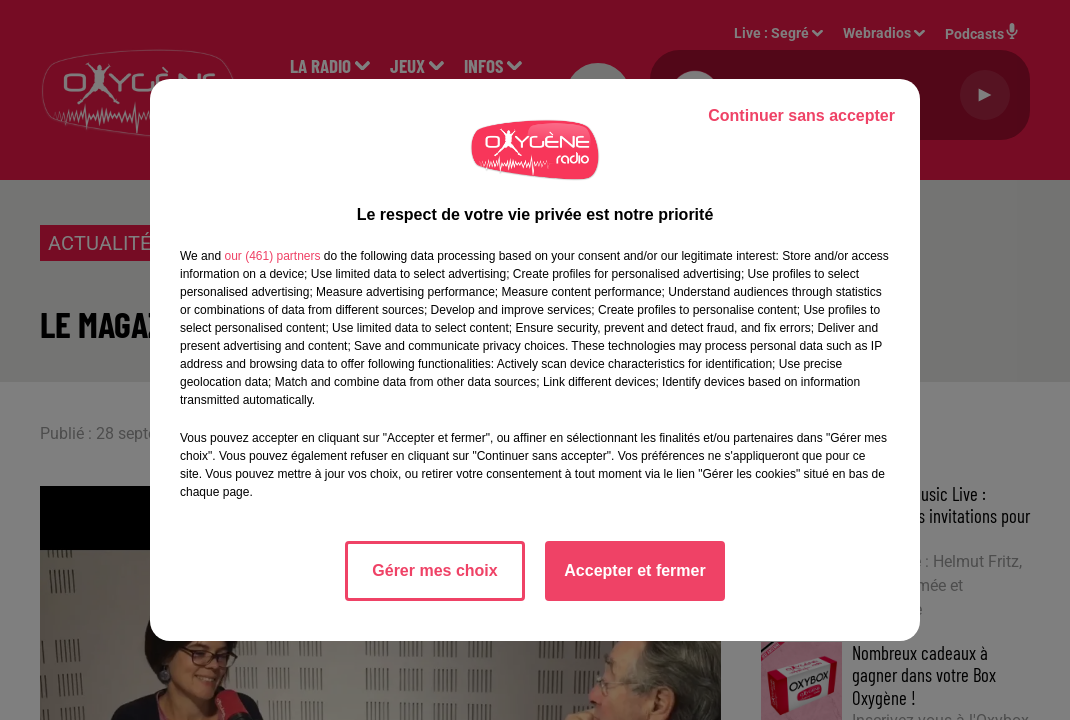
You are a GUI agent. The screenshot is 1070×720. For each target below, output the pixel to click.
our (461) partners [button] (272, 256)
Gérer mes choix (434, 570)
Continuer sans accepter (801, 115)
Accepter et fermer (634, 570)
